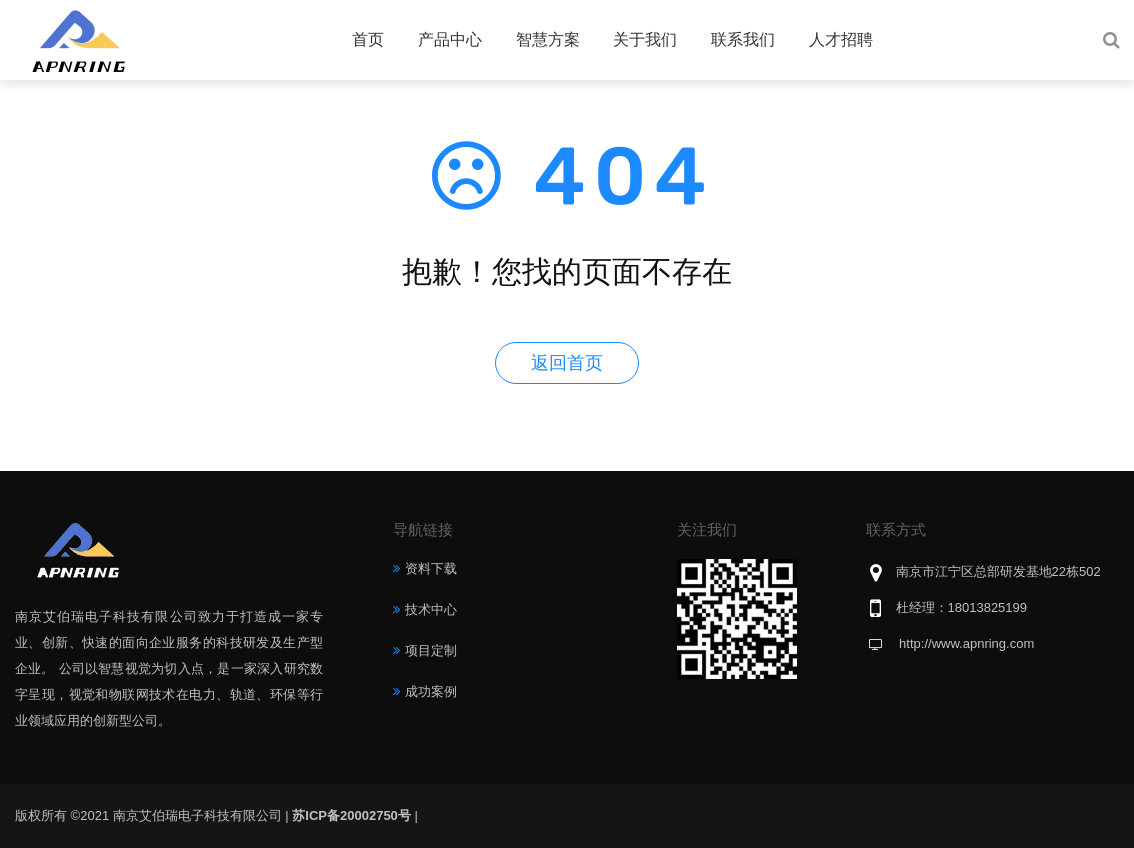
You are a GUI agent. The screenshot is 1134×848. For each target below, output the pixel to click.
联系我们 (743, 39)
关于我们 (645, 39)
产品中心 (450, 39)
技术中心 (431, 609)
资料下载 (431, 568)
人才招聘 (841, 39)
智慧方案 (548, 39)
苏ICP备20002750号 (351, 815)
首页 (368, 39)
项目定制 (431, 650)
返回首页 (567, 363)
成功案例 (431, 691)
